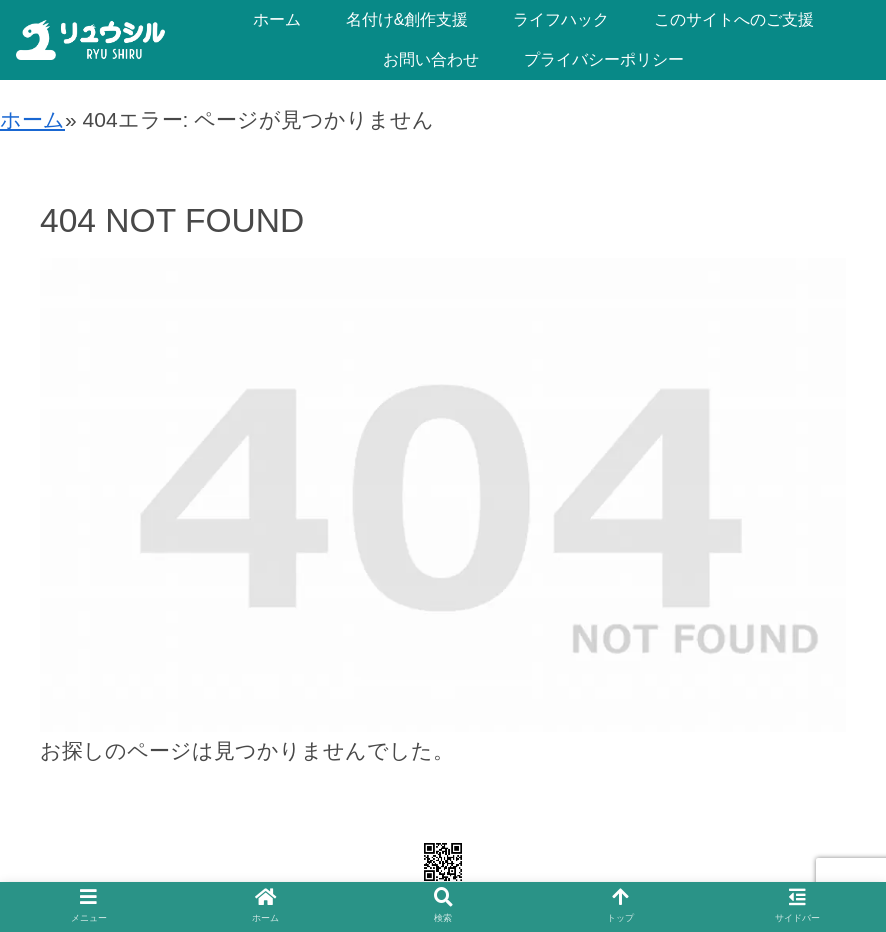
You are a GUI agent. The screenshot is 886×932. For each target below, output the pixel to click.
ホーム (32, 119)
